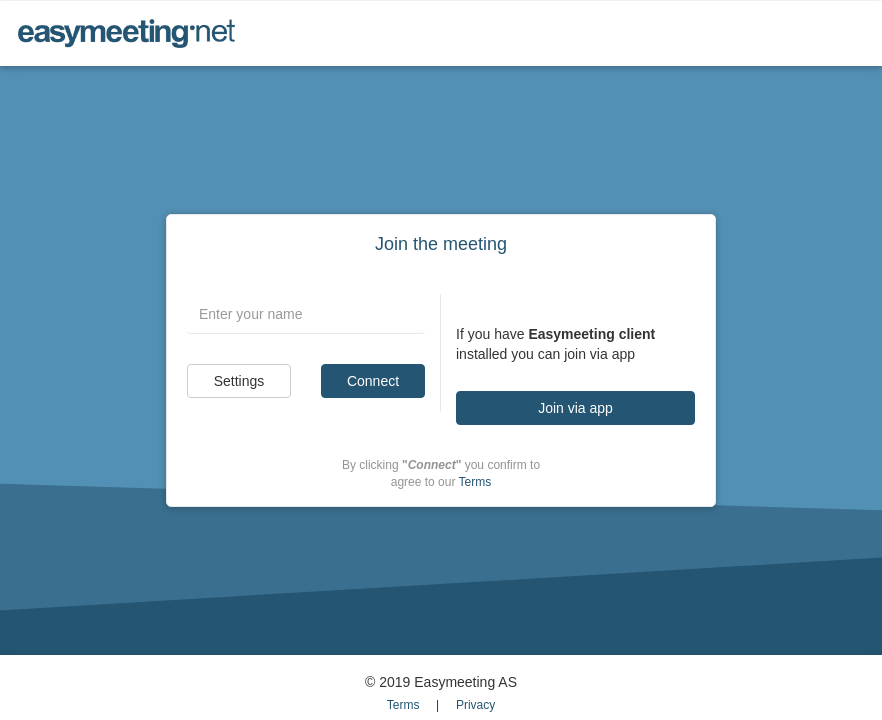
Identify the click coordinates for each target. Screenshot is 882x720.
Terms (475, 482)
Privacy (475, 705)
